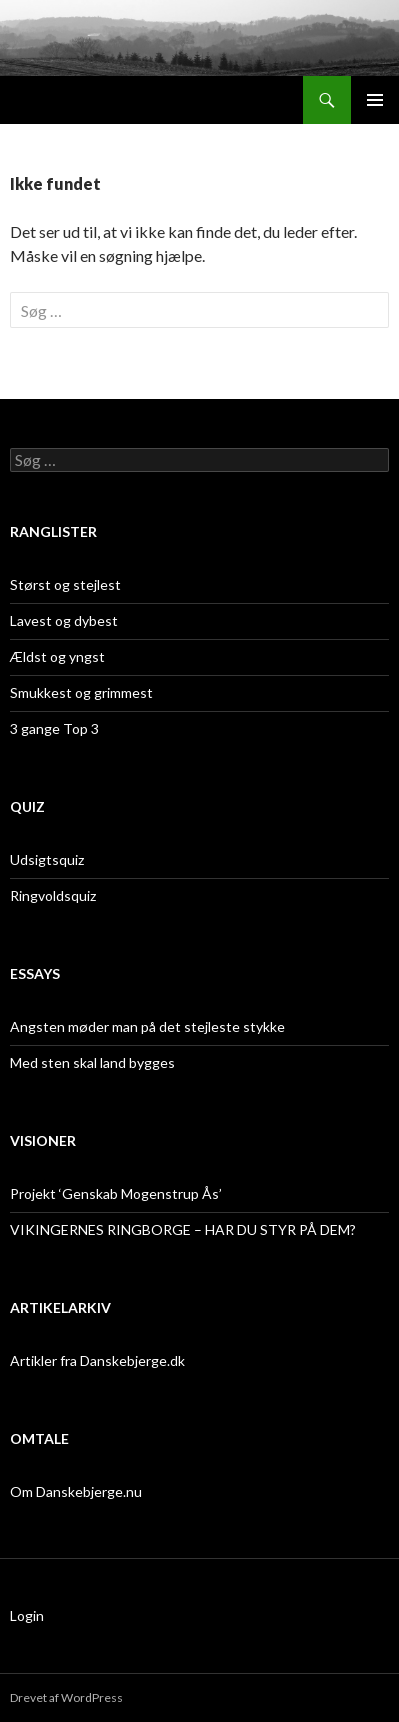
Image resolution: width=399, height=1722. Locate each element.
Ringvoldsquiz (53, 895)
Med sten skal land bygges (92, 1062)
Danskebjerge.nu (78, 100)
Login (27, 1615)
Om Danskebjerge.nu (76, 1491)
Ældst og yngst (57, 656)
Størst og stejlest (65, 584)
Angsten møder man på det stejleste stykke (147, 1026)
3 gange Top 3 (54, 728)
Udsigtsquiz (47, 859)
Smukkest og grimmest (81, 692)
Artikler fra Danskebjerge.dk (97, 1360)
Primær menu (375, 100)
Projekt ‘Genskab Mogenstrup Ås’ (116, 1193)
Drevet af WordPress (66, 1697)
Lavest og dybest (64, 620)
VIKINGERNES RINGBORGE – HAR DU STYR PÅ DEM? (183, 1229)
